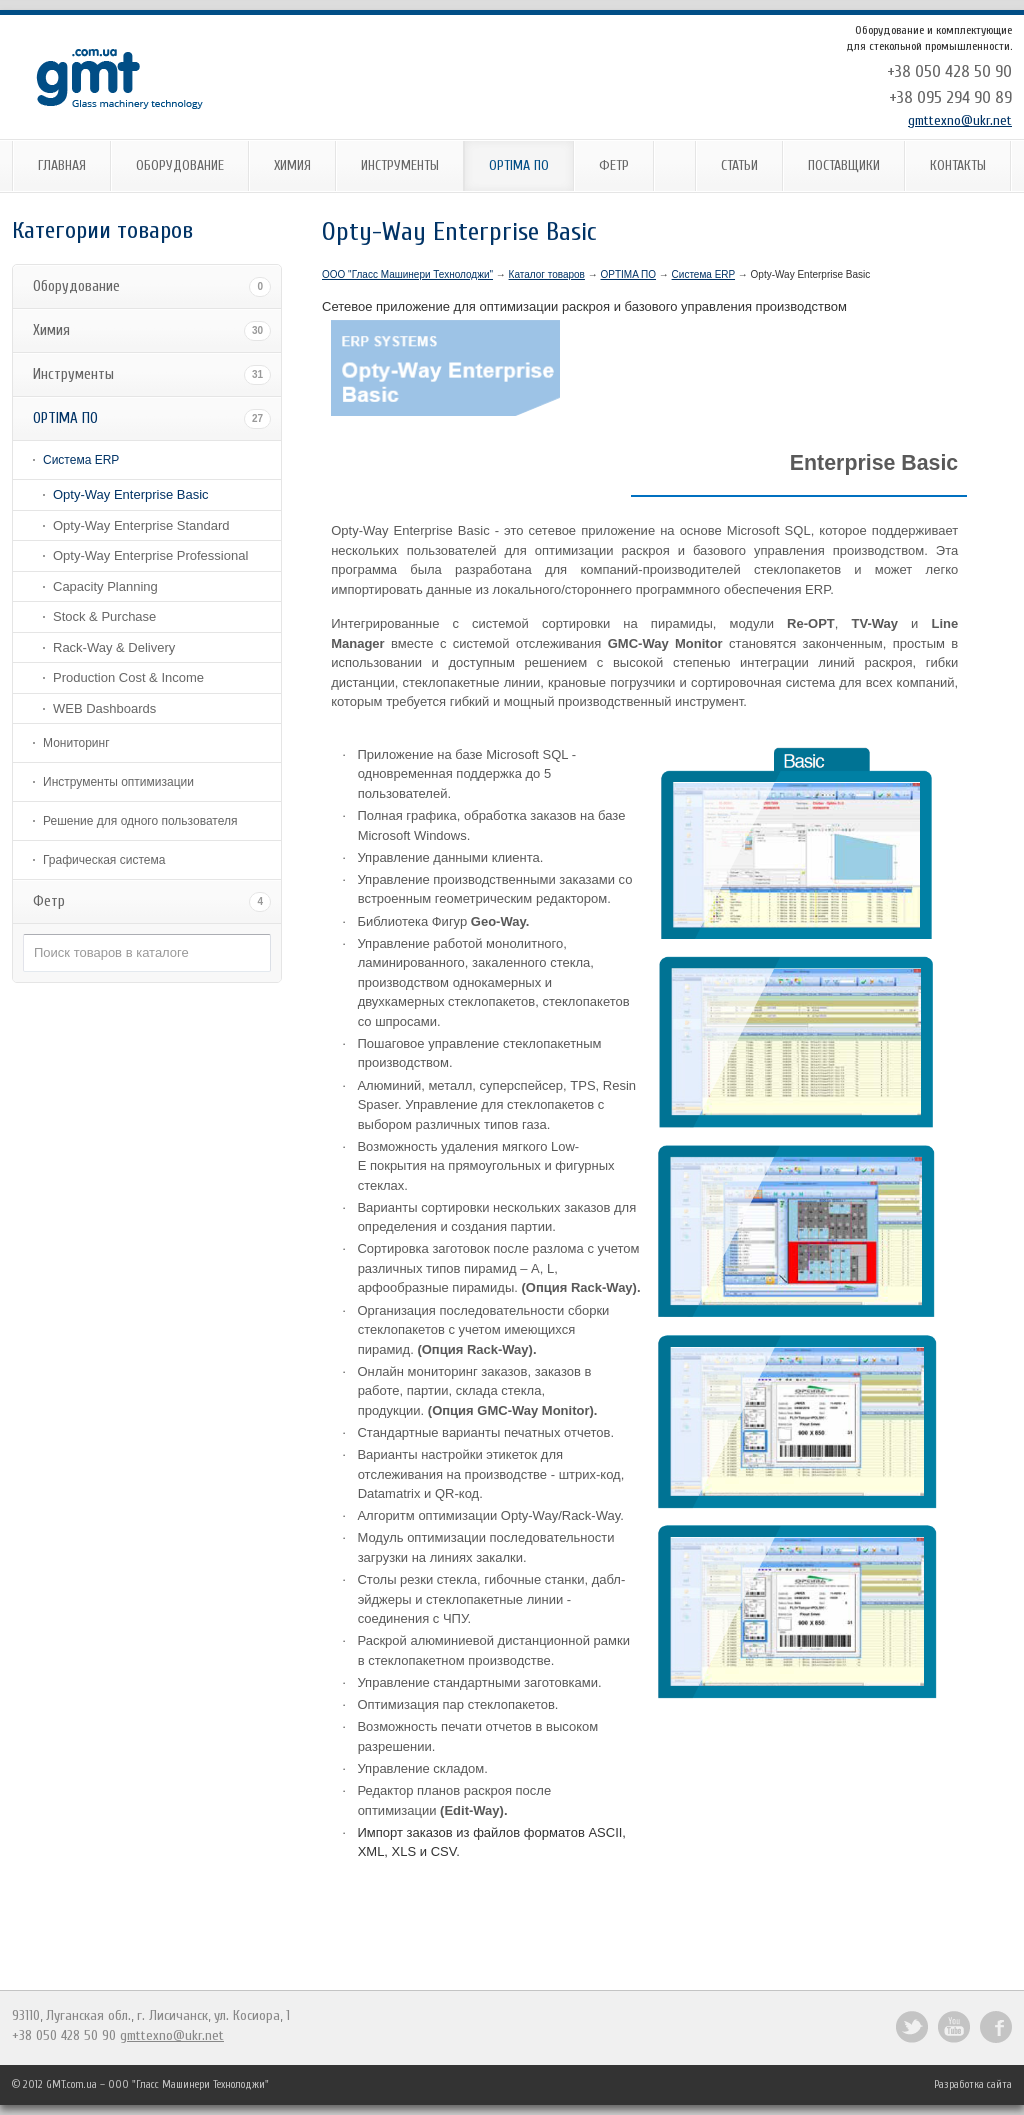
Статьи (739, 165)
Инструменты (400, 165)
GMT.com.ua (71, 2084)
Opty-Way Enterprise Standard (141, 525)
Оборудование (180, 165)
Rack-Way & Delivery (114, 647)
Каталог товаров (547, 274)
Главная (62, 165)
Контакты (958, 165)
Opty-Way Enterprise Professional (150, 555)
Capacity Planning (105, 586)
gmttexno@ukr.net (960, 120)
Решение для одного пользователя (140, 821)
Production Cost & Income (128, 677)
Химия (292, 165)
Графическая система (104, 860)
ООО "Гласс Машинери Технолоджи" (407, 274)
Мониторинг (76, 743)
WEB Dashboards (104, 708)
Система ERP (81, 460)
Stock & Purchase (104, 616)
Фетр (614, 165)
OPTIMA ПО (519, 165)
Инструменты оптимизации (118, 782)
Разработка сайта (973, 2084)
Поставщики (844, 165)
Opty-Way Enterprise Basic (131, 494)
